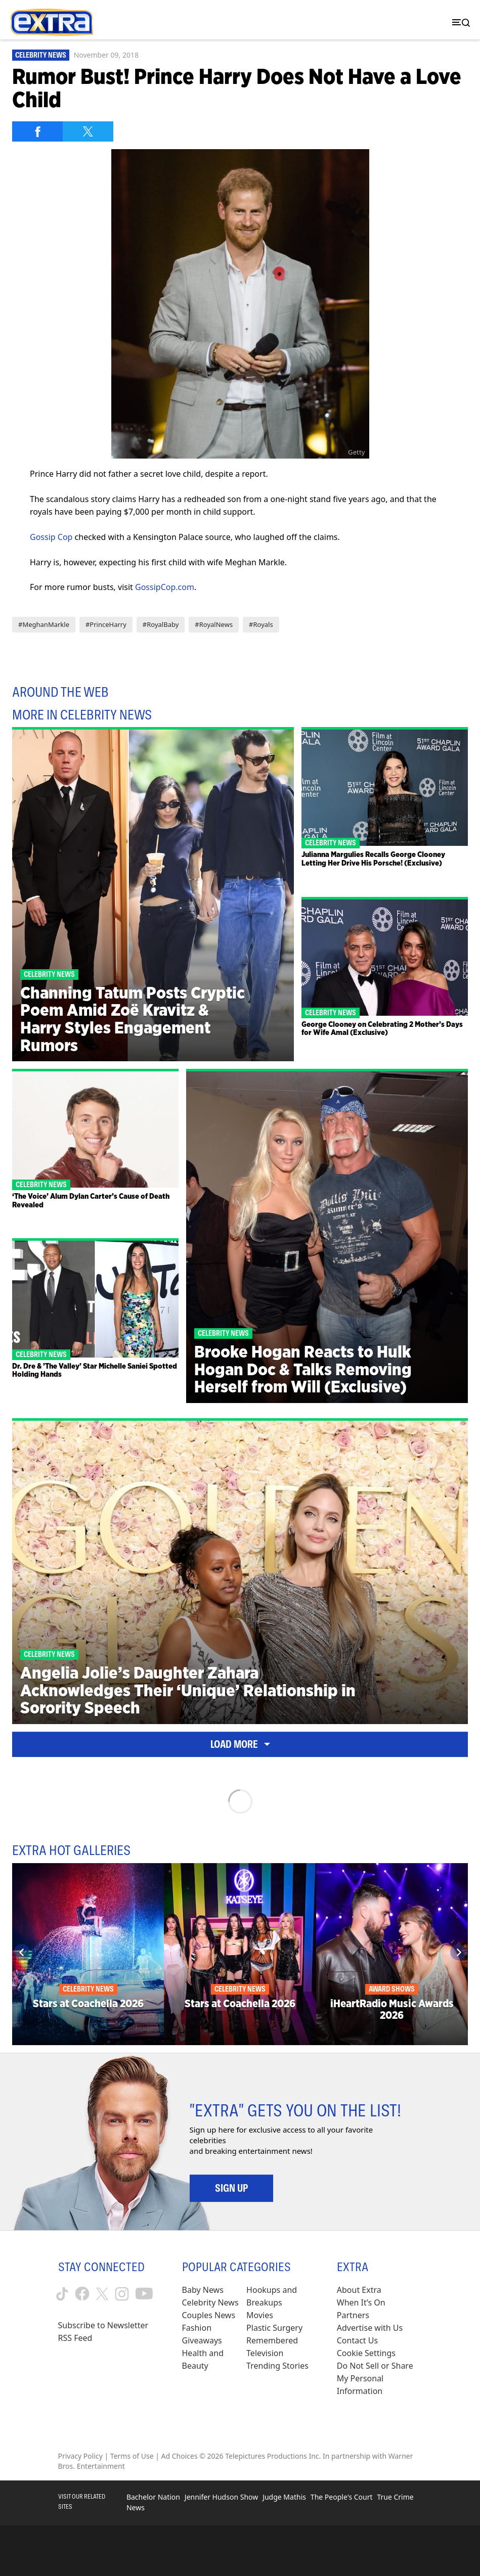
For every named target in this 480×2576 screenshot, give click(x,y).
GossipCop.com (164, 587)
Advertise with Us (370, 2327)
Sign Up (231, 2188)
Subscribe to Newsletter (103, 2325)
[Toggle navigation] (459, 22)
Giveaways (202, 2340)
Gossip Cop (51, 537)
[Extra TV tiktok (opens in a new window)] (62, 2293)
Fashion (197, 2327)
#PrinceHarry (105, 624)
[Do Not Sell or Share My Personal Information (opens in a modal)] (379, 2379)
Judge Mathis (284, 2497)
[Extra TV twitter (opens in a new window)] (102, 2294)
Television (264, 2353)
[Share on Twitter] (88, 131)
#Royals (261, 624)
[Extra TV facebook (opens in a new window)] (82, 2293)
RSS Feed (75, 2337)
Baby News (203, 2289)
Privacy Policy (80, 2456)
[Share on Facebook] (37, 131)
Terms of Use (132, 2456)
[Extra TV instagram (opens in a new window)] (121, 2293)
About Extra (359, 2289)
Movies (259, 2315)
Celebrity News (40, 55)
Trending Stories (277, 2365)
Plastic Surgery (274, 2327)
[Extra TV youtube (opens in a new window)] (144, 2293)
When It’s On (361, 2302)
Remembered (272, 2340)
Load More (240, 1744)
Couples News (209, 2315)
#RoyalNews (214, 624)
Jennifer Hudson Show (221, 2497)
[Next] (458, 1952)
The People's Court (342, 2497)
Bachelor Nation (153, 2497)
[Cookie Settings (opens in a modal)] (366, 2353)
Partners (353, 2315)
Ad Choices (179, 2456)
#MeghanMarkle (43, 624)
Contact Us (357, 2340)
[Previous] (22, 1952)
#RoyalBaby (161, 624)
